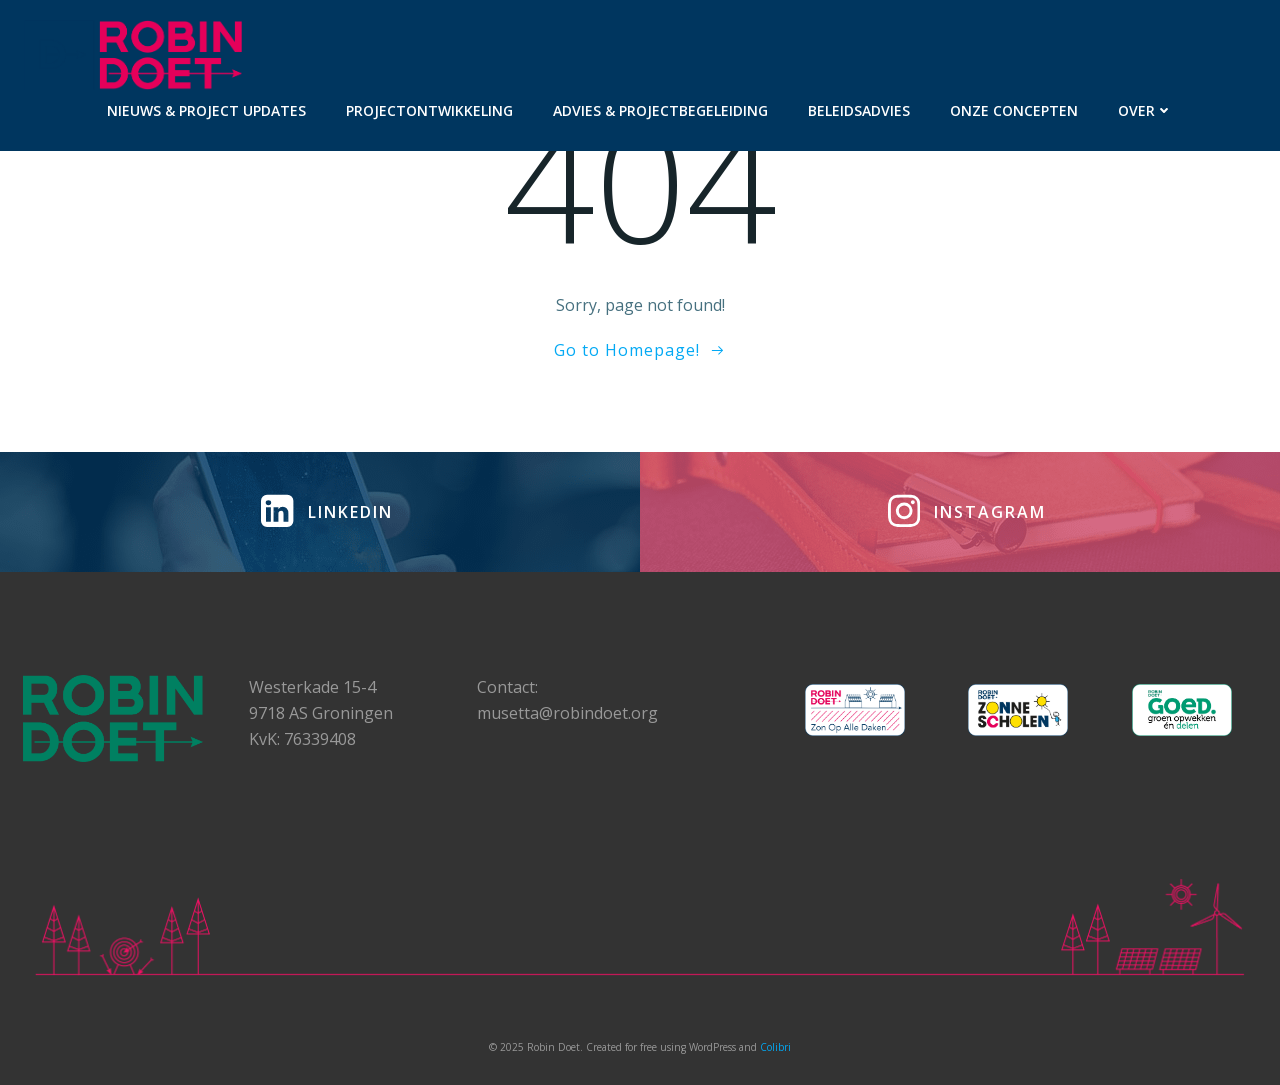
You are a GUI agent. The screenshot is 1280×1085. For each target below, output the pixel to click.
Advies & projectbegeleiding (660, 110)
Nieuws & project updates (206, 110)
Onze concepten (1014, 110)
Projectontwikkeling (429, 110)
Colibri (775, 1047)
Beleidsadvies (859, 110)
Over (1145, 110)
